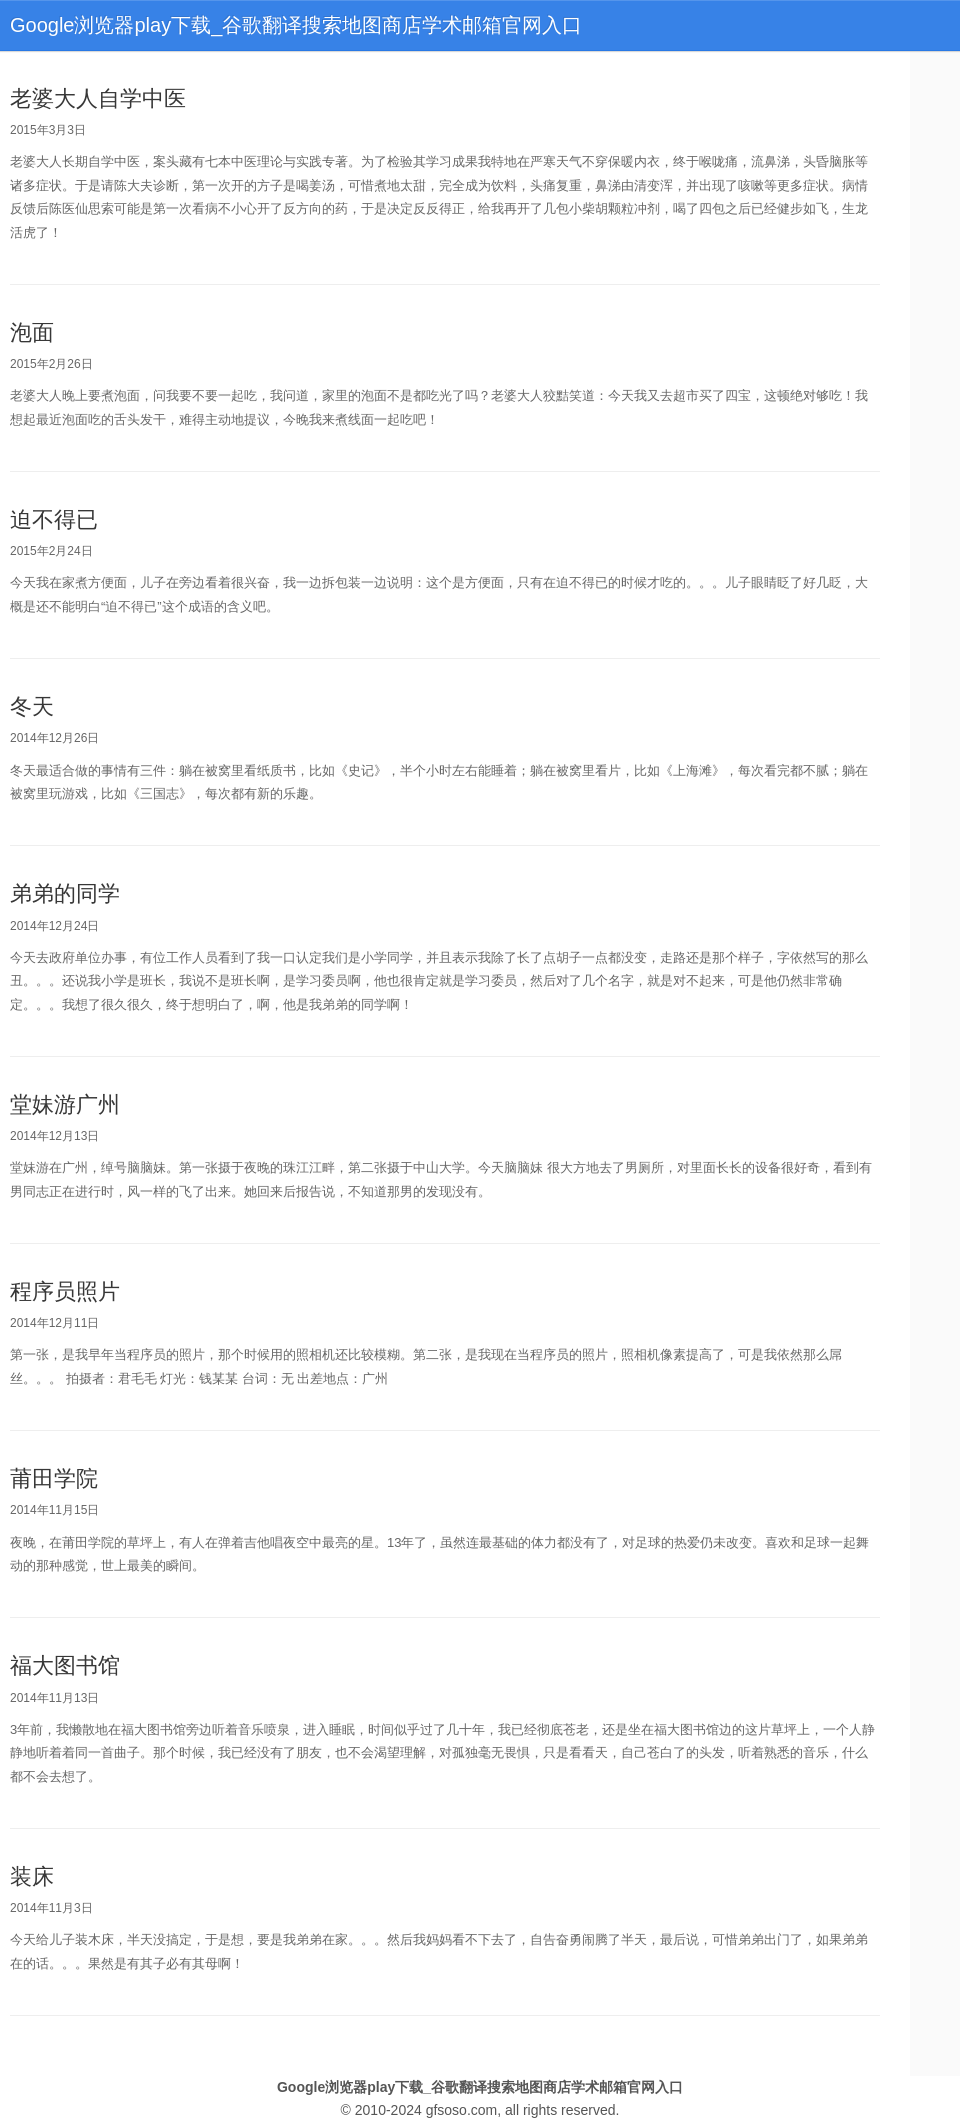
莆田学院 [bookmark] (54, 1478)
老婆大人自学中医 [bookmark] (98, 98)
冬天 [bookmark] (32, 706)
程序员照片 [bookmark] (65, 1291)
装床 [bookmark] (32, 1876)
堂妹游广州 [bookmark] (65, 1104)
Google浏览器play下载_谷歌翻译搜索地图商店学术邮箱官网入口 (296, 25)
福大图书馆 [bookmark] (65, 1665)
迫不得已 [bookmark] (54, 519)
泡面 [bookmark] (32, 332)
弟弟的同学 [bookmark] (65, 893)
